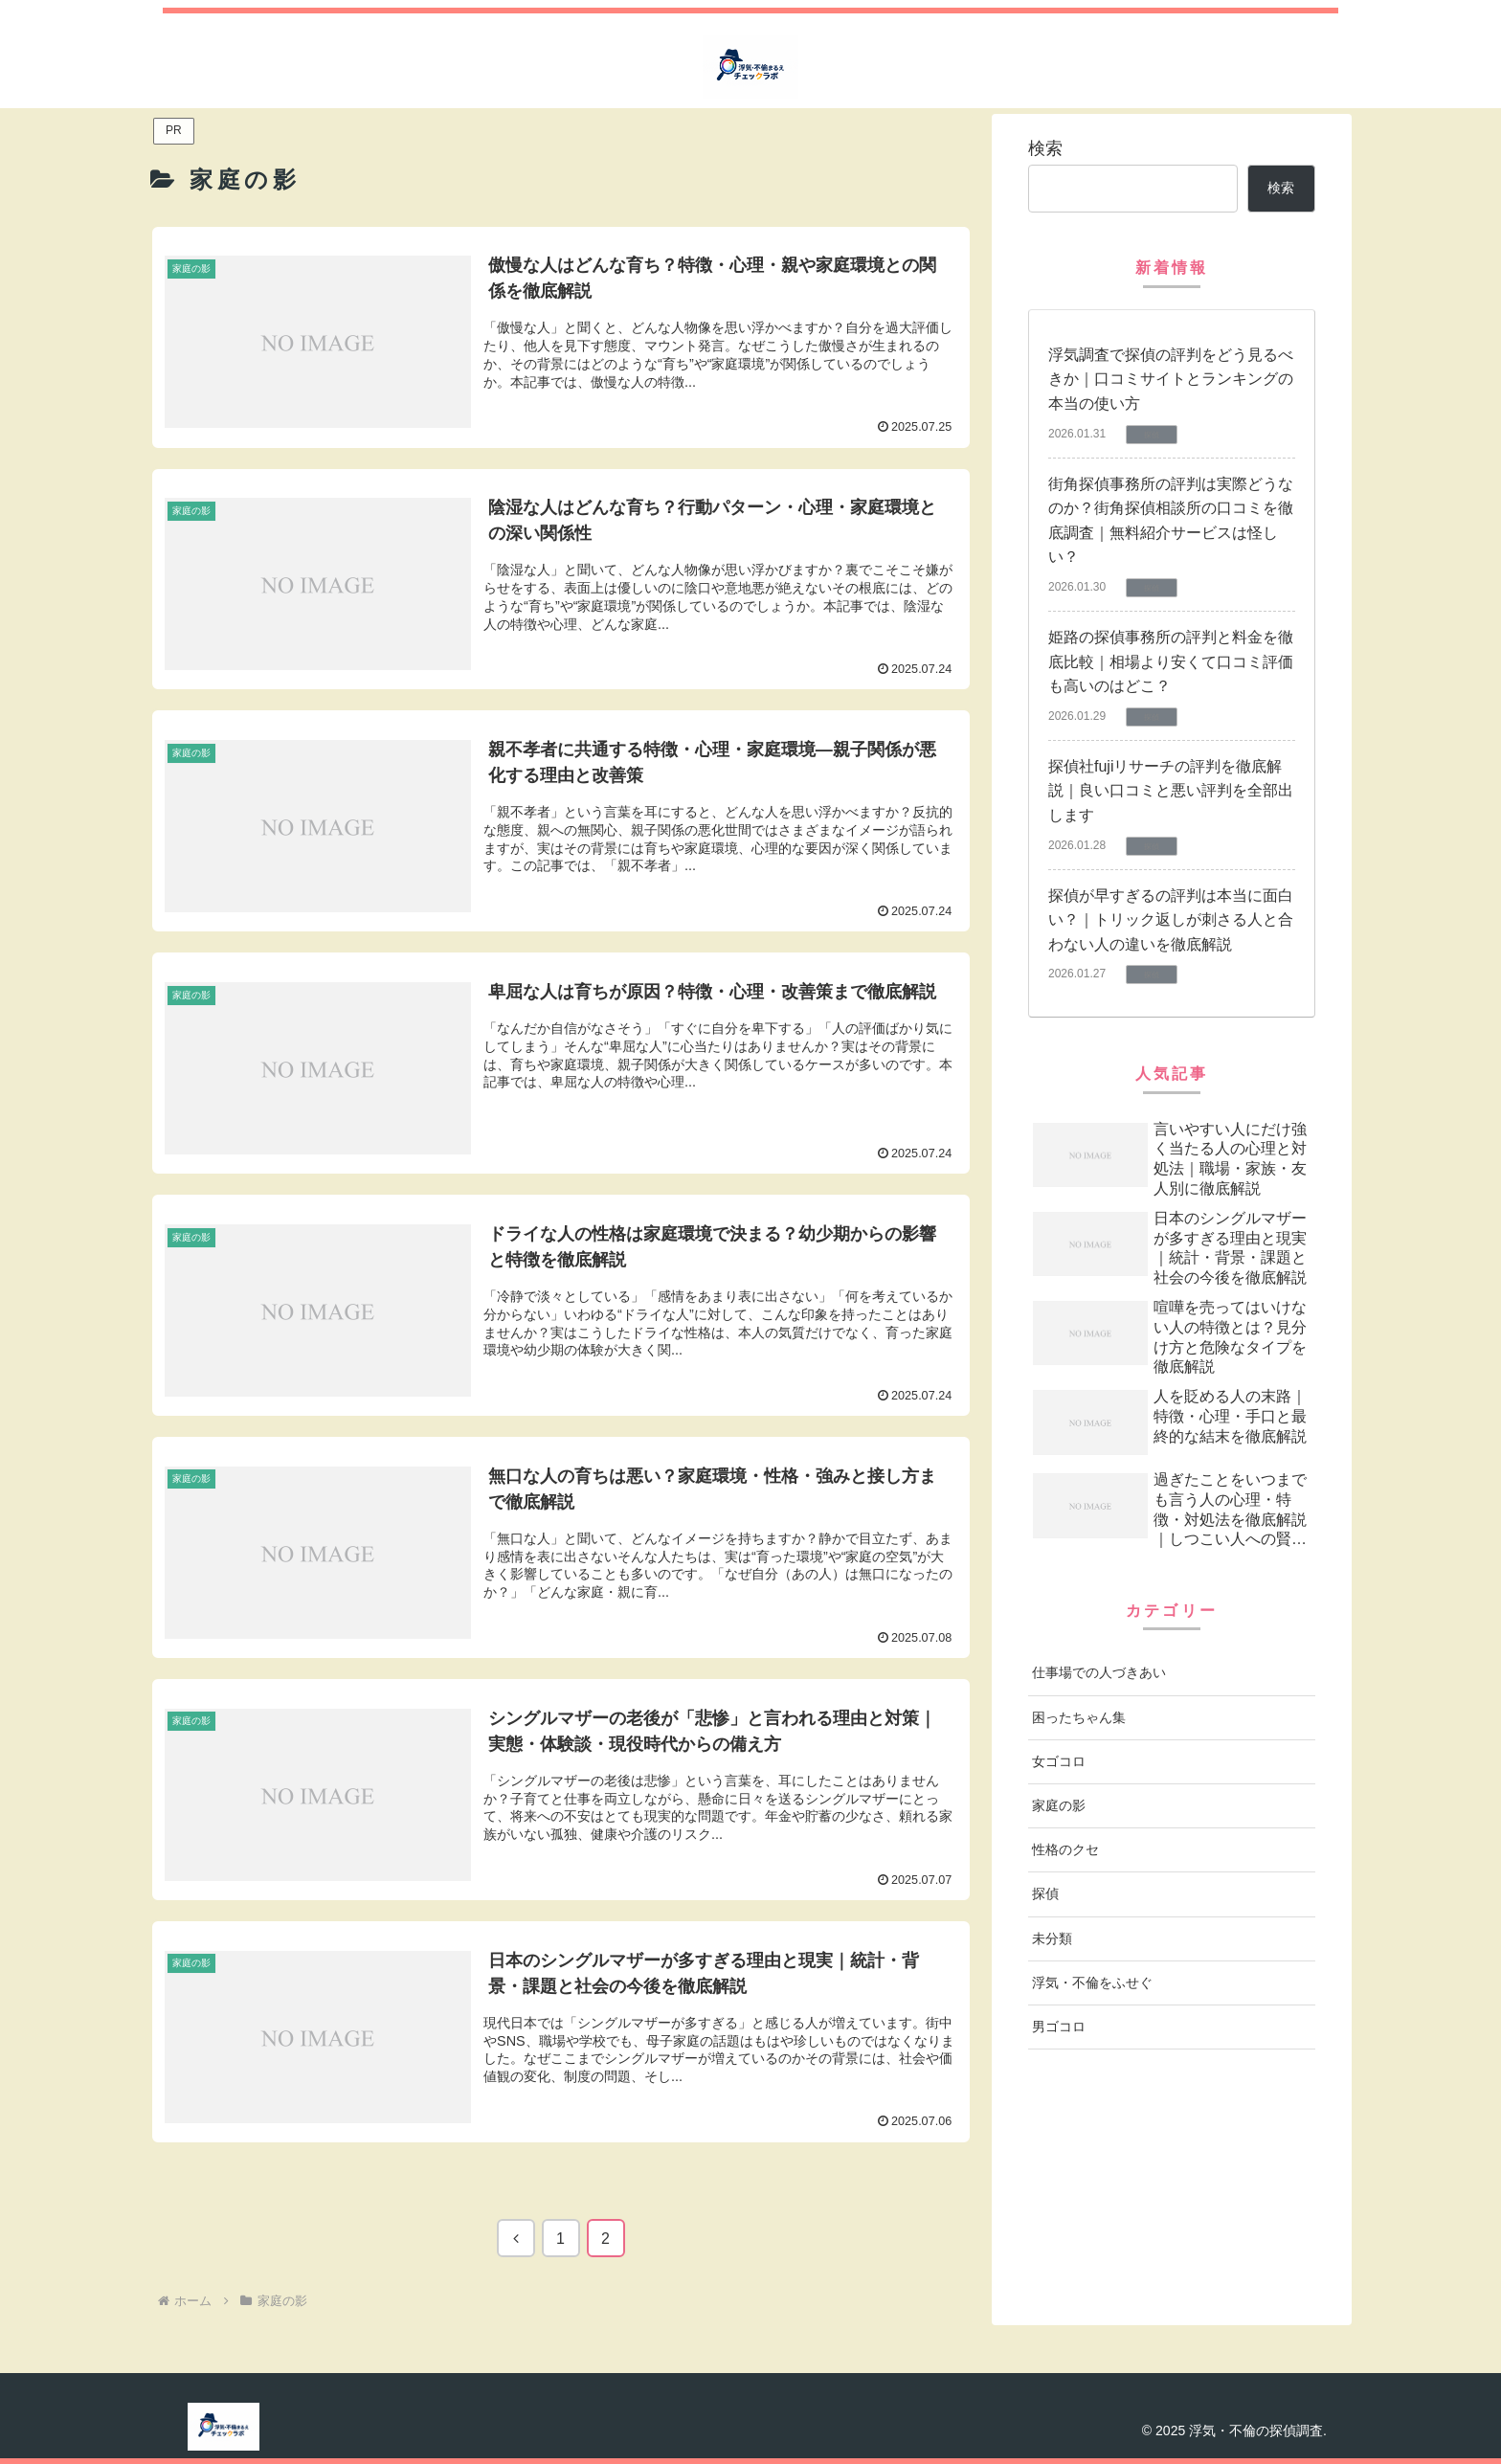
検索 (1045, 148)
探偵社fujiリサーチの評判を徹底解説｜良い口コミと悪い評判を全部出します (1170, 790)
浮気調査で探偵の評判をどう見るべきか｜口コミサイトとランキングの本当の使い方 (1170, 379)
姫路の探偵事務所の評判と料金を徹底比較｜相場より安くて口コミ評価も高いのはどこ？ (1170, 661)
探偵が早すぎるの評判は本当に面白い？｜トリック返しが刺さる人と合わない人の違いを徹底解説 (1170, 919)
